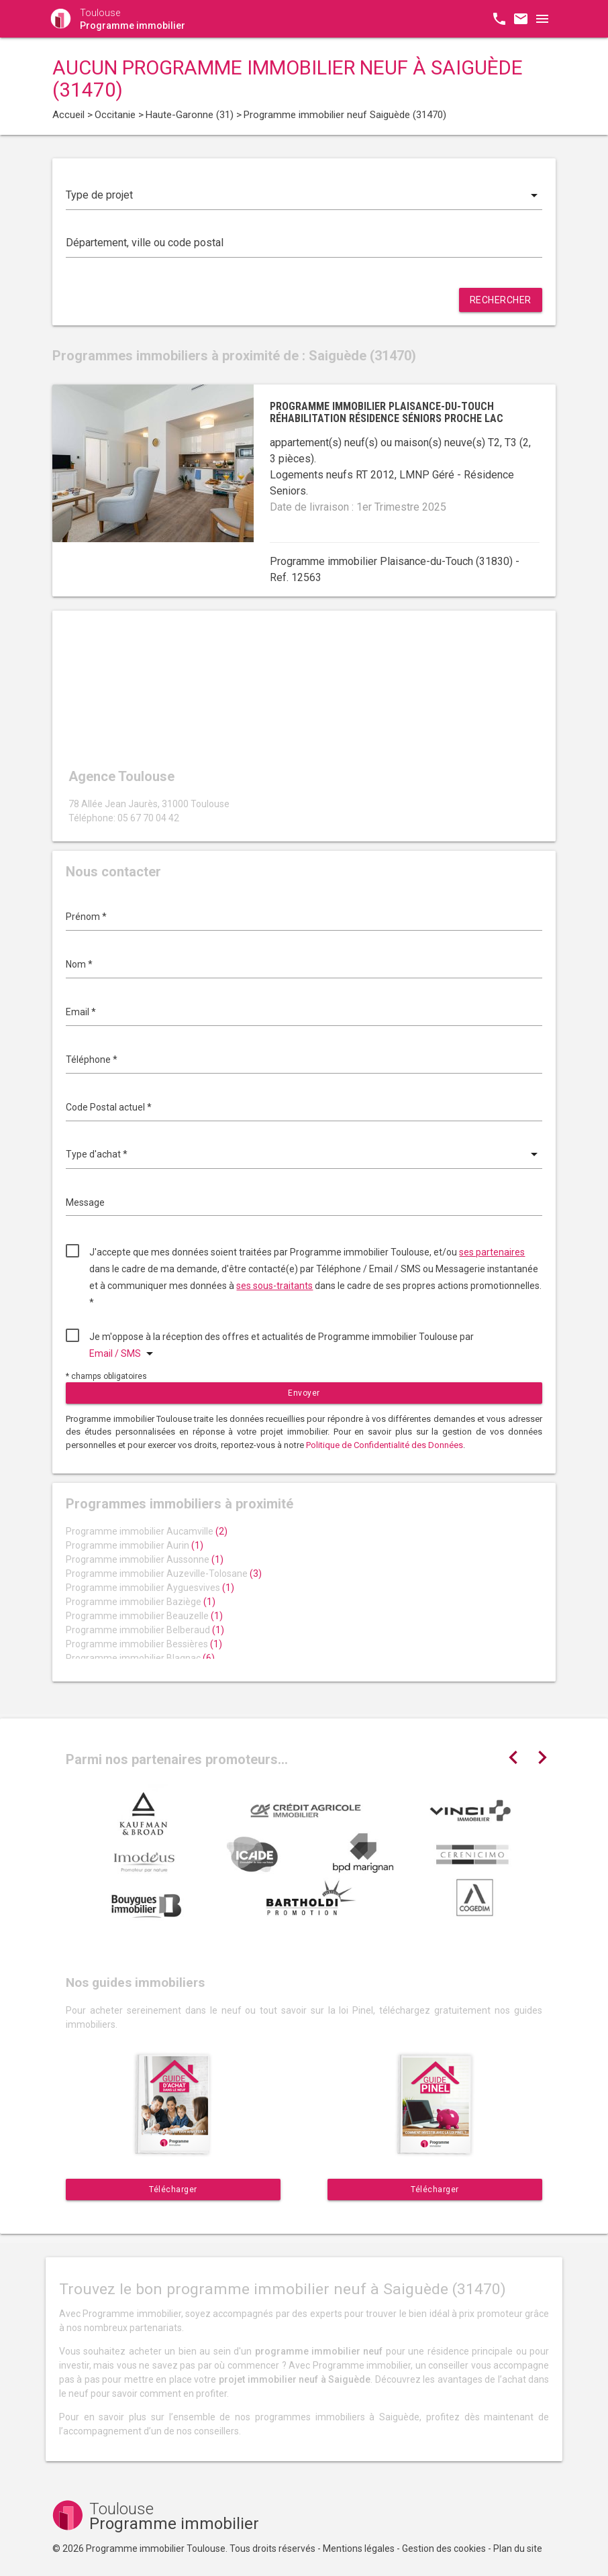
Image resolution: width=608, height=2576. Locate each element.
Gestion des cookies (444, 2548)
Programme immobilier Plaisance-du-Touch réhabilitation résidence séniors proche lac (386, 412)
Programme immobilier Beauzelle (144, 1615)
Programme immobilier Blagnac (140, 1658)
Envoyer (304, 1393)
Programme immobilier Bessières (144, 1644)
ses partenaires (492, 1252)
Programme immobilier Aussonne (144, 1559)
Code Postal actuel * (109, 1107)
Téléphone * (91, 1059)
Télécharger (173, 2189)
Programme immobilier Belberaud (145, 1630)
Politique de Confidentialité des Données (384, 1445)
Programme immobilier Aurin (134, 1545)
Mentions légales (359, 2548)
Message (85, 1202)
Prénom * (86, 916)
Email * (81, 1012)
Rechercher (500, 300)
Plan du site (517, 2548)
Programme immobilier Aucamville (146, 1531)
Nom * (79, 964)
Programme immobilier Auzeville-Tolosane (164, 1573)
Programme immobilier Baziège (140, 1601)
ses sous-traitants (274, 1285)
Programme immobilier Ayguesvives (150, 1587)
